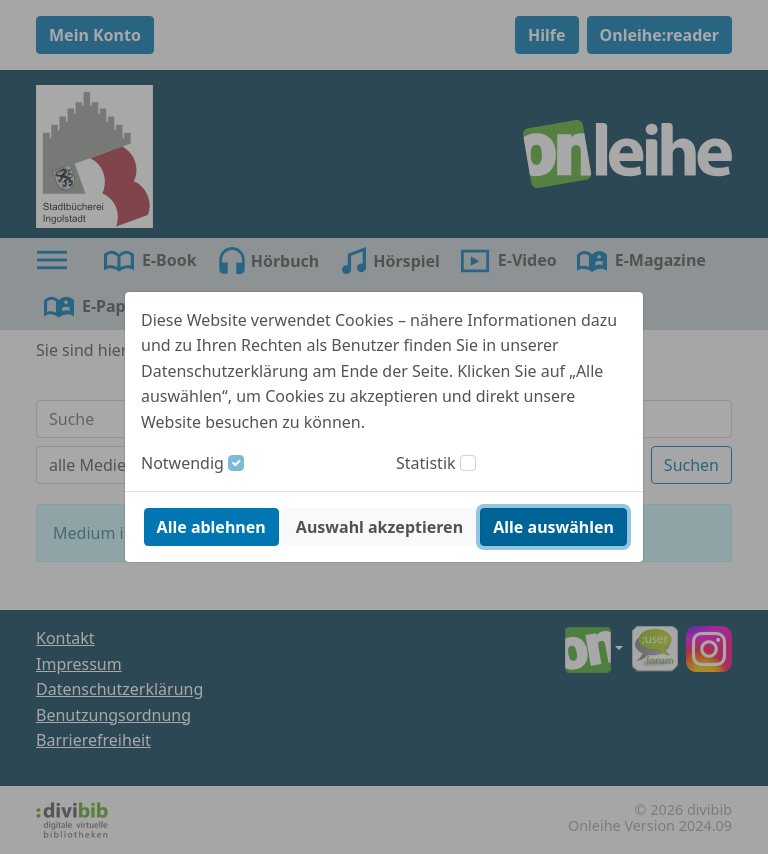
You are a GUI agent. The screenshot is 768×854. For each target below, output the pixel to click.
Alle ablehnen (211, 527)
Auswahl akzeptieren (379, 527)
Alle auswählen (553, 527)
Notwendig (182, 463)
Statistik (426, 463)
